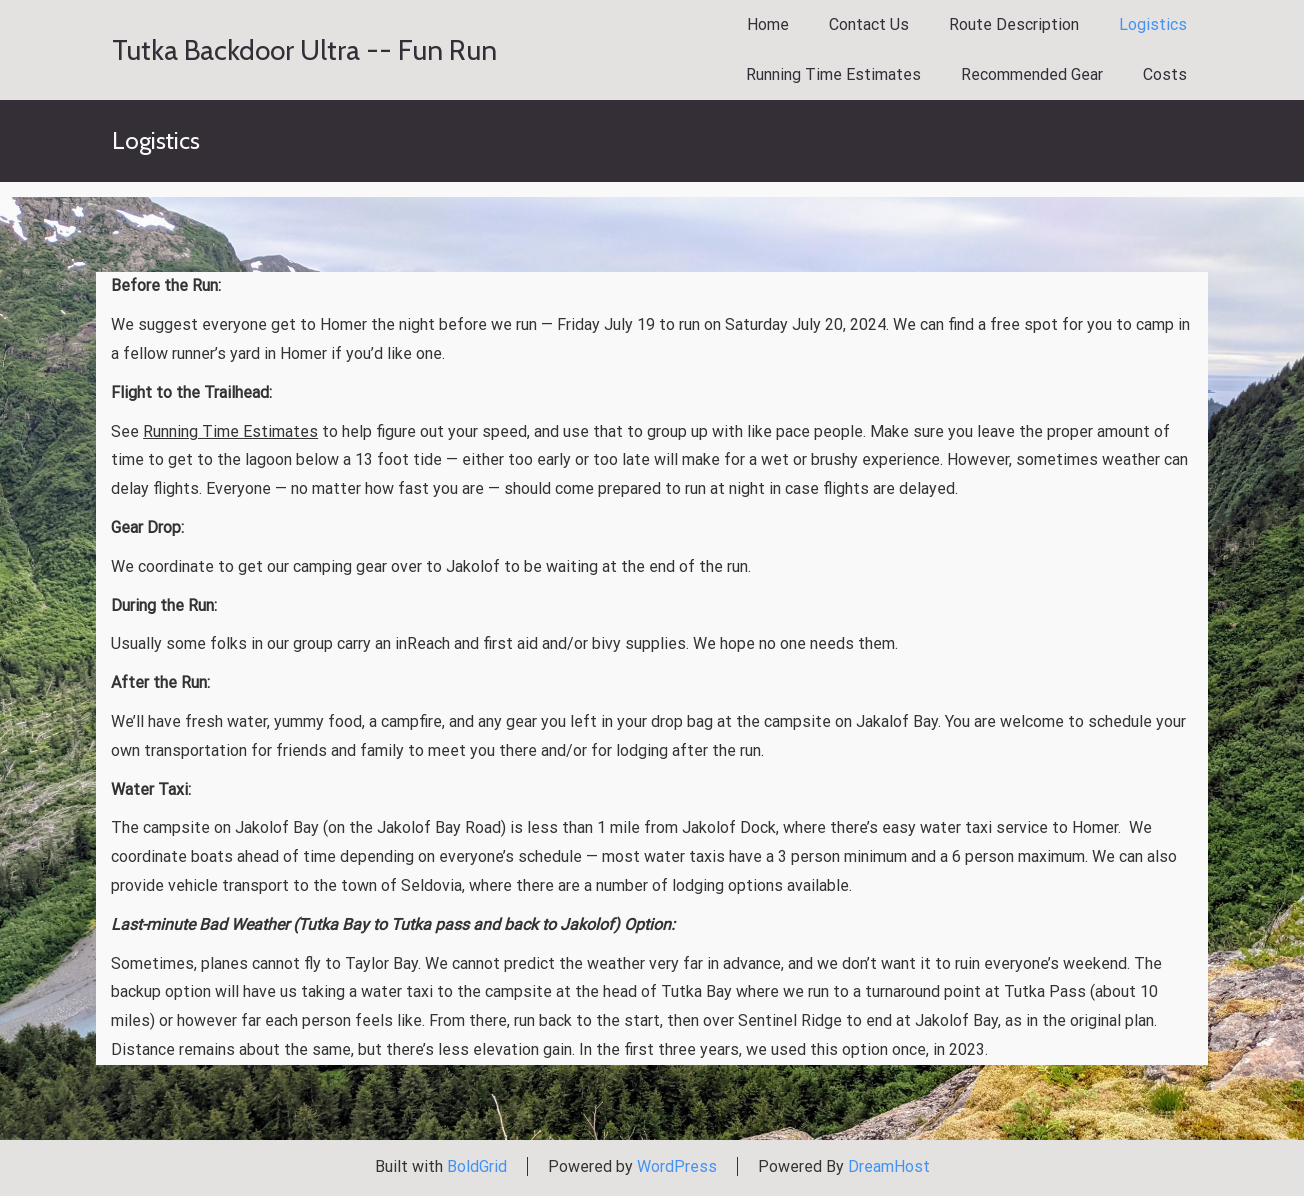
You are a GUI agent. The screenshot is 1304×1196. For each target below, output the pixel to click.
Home (768, 24)
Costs (1165, 74)
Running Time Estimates (833, 74)
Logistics (1153, 24)
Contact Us (869, 24)
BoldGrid (477, 1166)
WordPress (677, 1166)
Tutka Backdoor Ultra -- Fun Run (304, 50)
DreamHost (889, 1166)
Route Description (1014, 24)
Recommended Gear (1032, 74)
